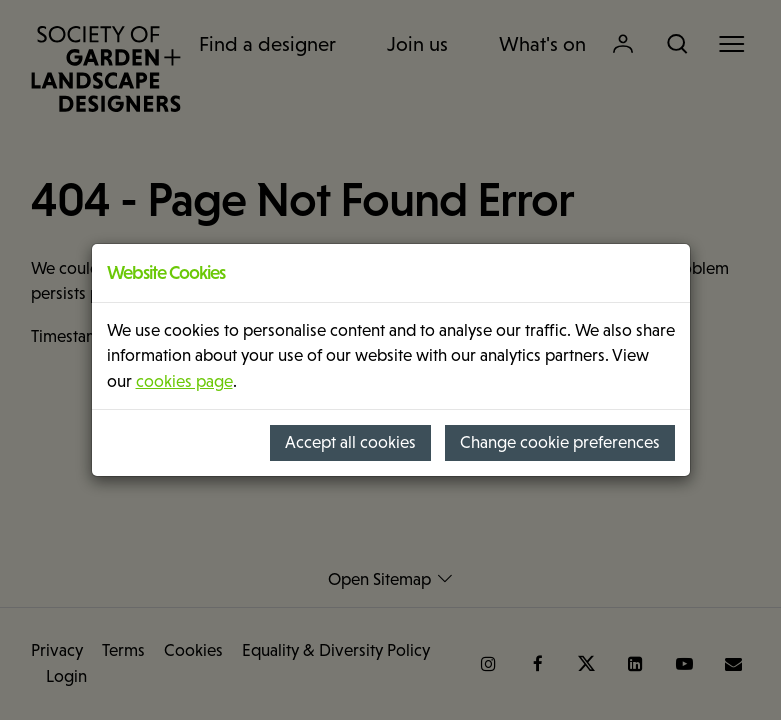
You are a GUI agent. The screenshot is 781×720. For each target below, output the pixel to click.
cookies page (184, 381)
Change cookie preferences (560, 442)
